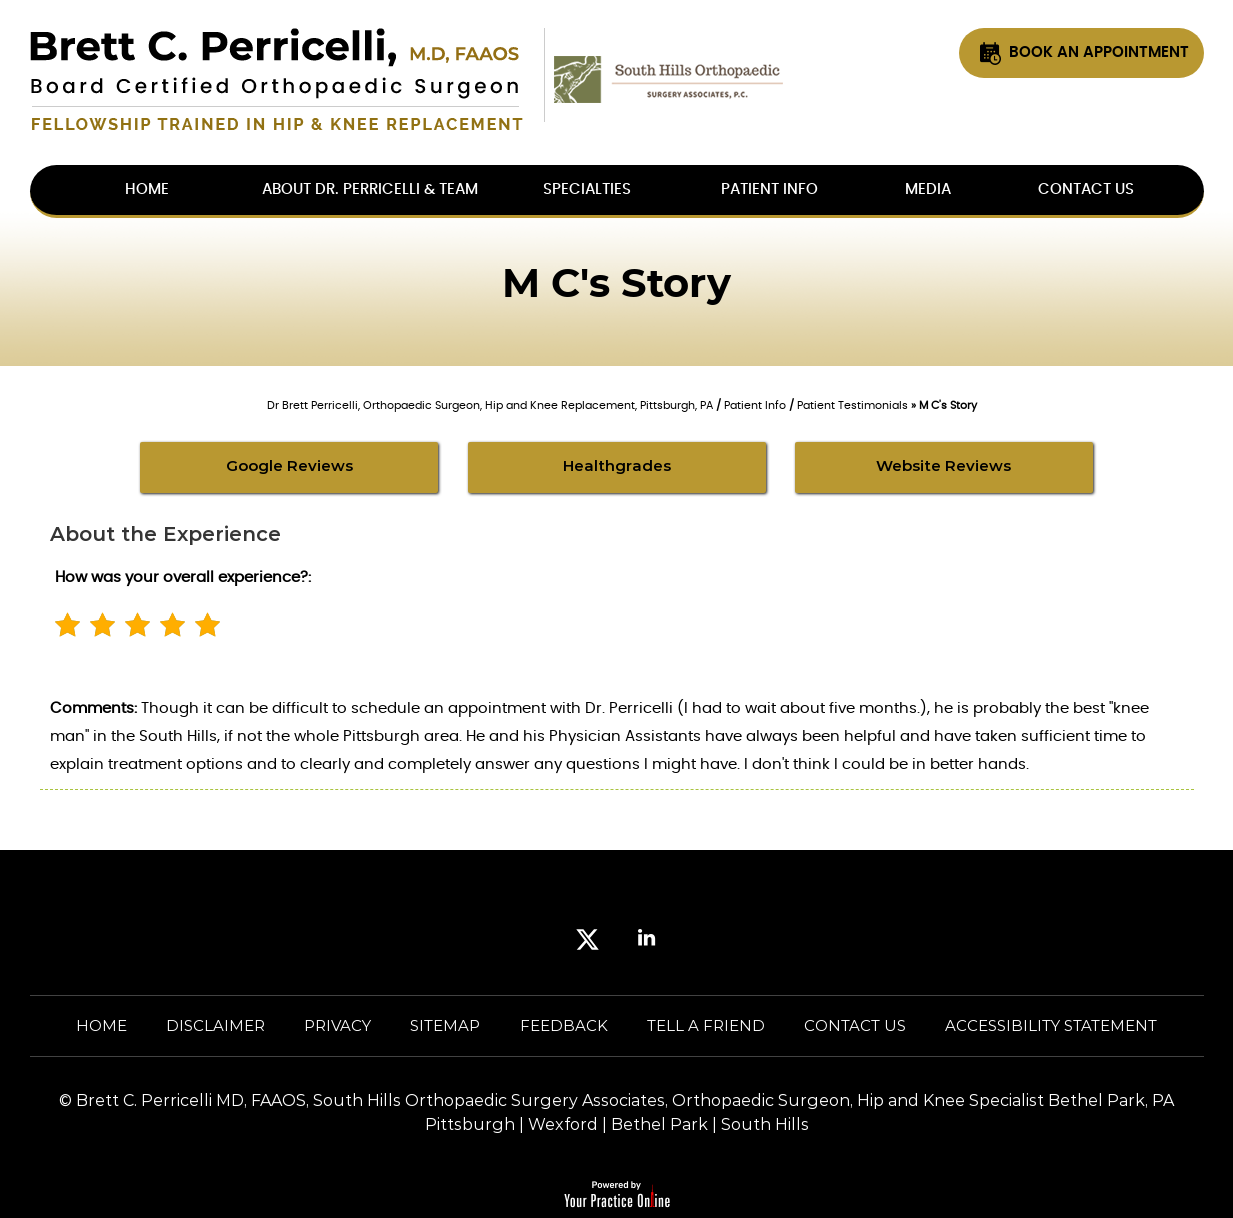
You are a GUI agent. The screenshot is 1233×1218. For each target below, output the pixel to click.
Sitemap (445, 1025)
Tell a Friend (706, 1025)
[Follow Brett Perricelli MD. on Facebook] (528, 942)
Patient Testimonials (852, 405)
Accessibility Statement (1051, 1025)
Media (928, 189)
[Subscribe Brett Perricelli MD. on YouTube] (705, 942)
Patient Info (769, 189)
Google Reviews (289, 465)
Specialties (587, 189)
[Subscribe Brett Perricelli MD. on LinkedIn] (646, 942)
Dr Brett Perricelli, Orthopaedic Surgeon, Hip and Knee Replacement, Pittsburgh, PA (490, 405)
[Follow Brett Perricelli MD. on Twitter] (587, 942)
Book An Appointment (1099, 52)
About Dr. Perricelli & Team (370, 189)
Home (101, 1025)
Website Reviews (943, 465)
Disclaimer (215, 1025)
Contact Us (1086, 189)
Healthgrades (617, 465)
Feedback (564, 1025)
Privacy (337, 1025)
